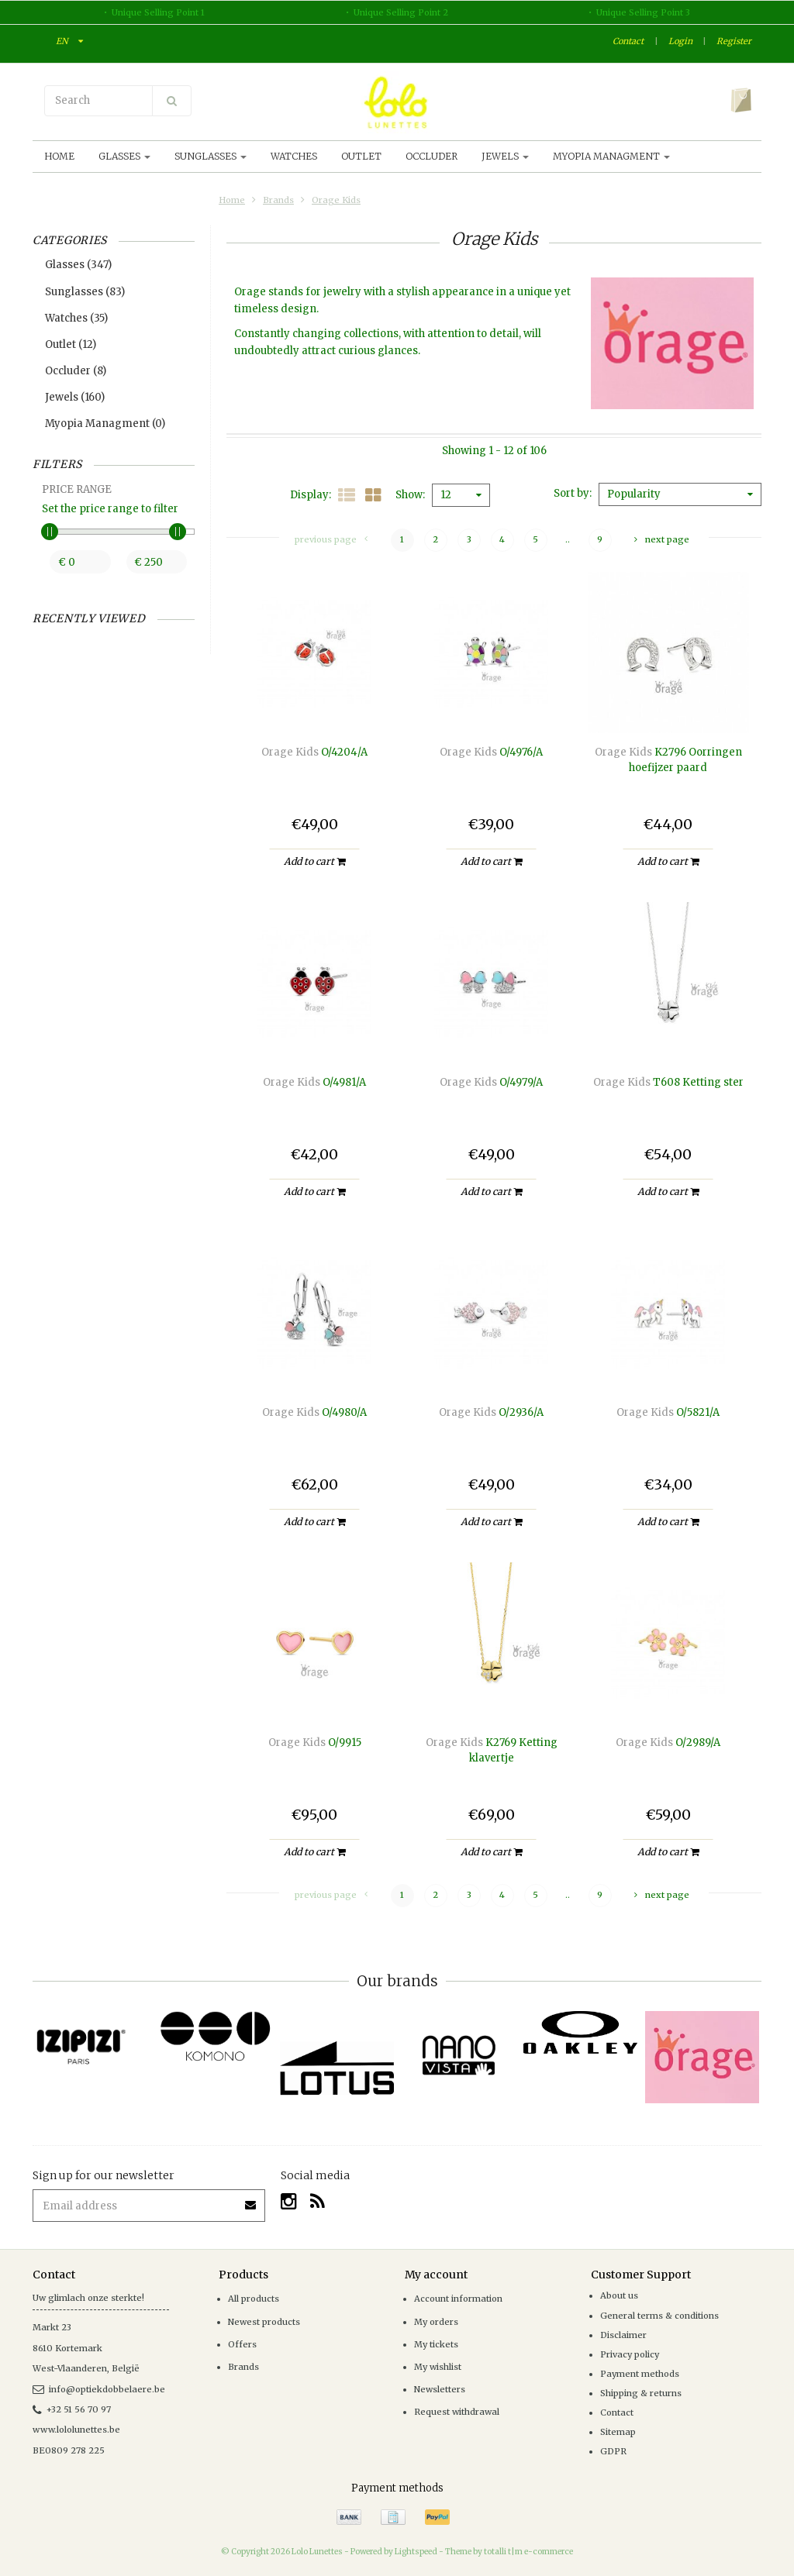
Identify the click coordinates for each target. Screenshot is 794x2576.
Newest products (264, 2321)
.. (567, 539)
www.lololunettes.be (76, 2429)
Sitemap (618, 2431)
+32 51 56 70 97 (72, 2409)
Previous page (331, 539)
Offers (242, 2344)
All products (253, 2298)
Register (733, 41)
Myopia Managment (611, 156)
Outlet (361, 156)
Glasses (124, 156)
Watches (294, 156)
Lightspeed (416, 2552)
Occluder (431, 156)
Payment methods (639, 2373)
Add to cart (314, 861)
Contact (628, 41)
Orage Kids (336, 200)
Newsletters (439, 2389)
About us (619, 2295)
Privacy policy (629, 2354)
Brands (278, 200)
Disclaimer (623, 2335)
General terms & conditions (659, 2315)
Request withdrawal (456, 2411)
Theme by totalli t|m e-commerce (509, 2552)
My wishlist (437, 2366)
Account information (458, 2298)
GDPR (613, 2451)
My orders (436, 2321)
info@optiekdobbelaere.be (99, 2389)
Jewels (505, 156)
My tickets (436, 2344)
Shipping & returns (641, 2393)
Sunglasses (210, 156)
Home (59, 156)
